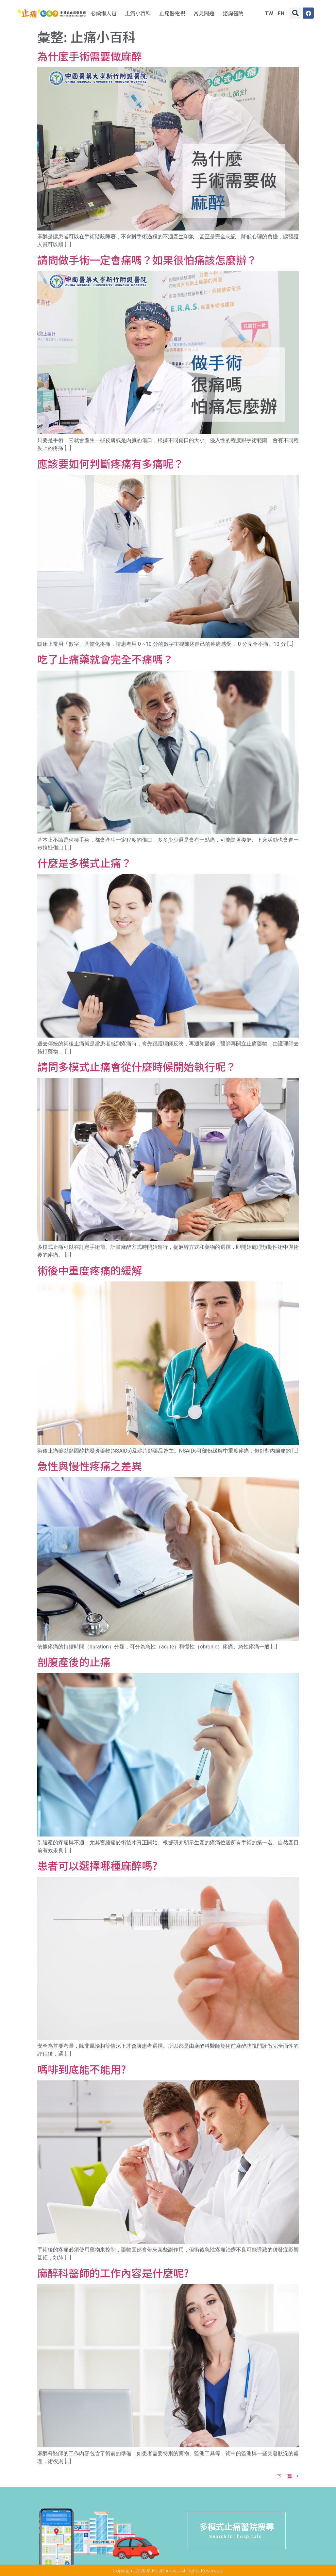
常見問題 (203, 13)
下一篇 (288, 2476)
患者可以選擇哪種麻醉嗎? (97, 1865)
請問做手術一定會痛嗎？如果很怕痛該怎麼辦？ (147, 259)
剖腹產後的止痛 (73, 1661)
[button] (295, 13)
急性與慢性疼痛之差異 (89, 1465)
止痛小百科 (138, 13)
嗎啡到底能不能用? (81, 2068)
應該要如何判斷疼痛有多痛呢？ (110, 463)
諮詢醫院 (233, 13)
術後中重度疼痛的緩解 (89, 1270)
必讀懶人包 (104, 13)
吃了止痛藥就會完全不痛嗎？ (105, 658)
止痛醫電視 (172, 13)
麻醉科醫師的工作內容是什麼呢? (113, 2272)
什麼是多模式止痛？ (84, 862)
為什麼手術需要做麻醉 (89, 55)
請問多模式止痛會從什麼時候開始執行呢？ (136, 1066)
